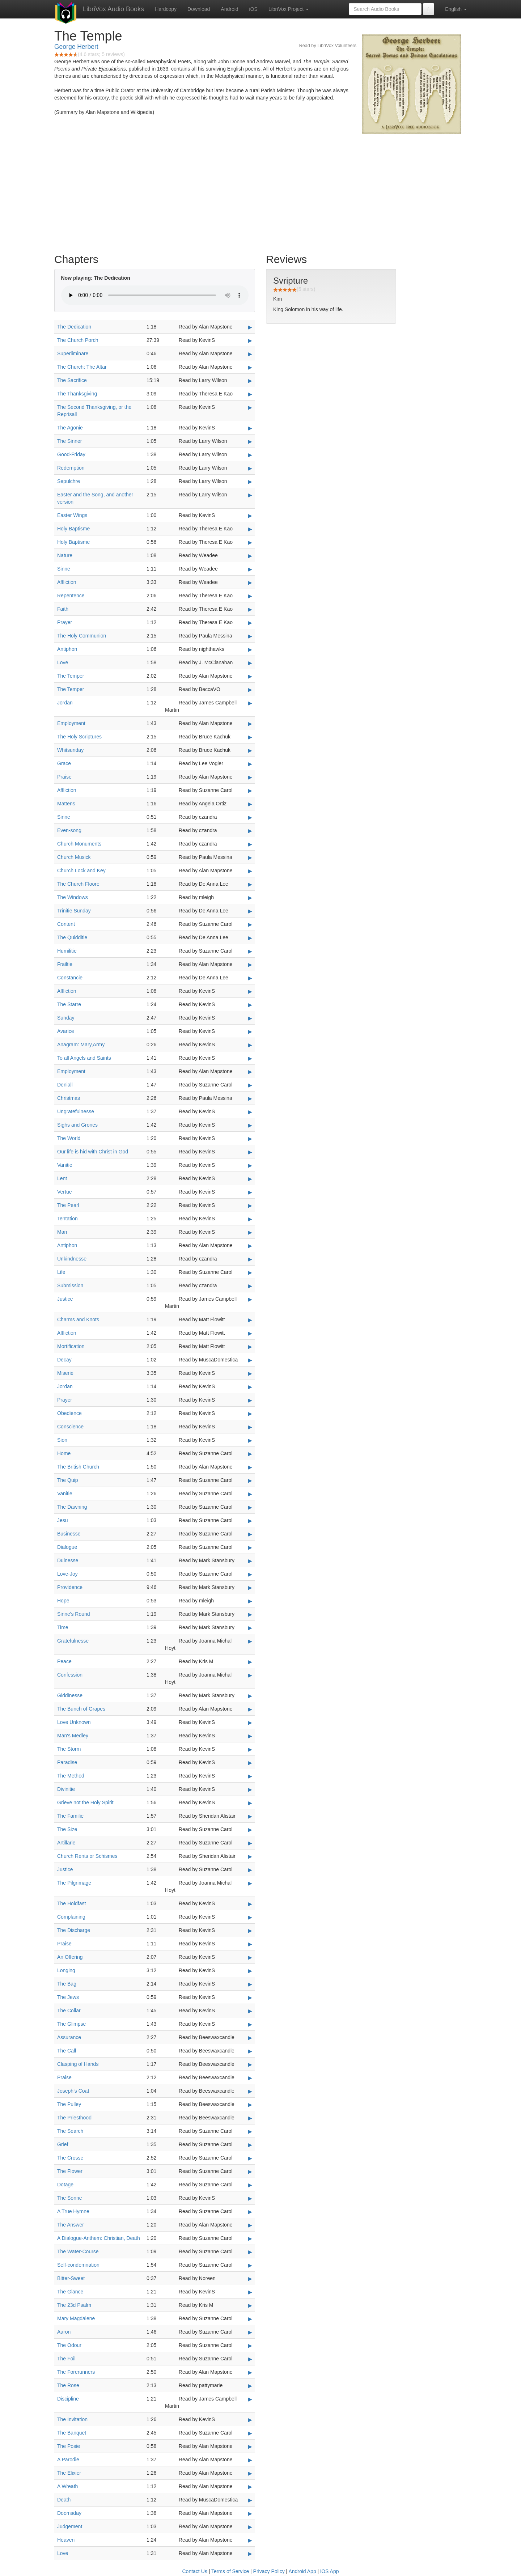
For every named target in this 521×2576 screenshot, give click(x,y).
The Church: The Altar (82, 367)
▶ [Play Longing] (250, 1970)
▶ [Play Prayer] (250, 622)
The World (68, 1138)
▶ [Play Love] (250, 662)
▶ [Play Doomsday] (250, 2513)
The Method (70, 1776)
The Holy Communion (81, 636)
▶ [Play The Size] (250, 1829)
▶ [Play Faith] (250, 609)
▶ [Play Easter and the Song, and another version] (250, 494)
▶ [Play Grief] (250, 2144)
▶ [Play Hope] (250, 1600)
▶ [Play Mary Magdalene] (250, 2318)
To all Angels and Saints (84, 1058)
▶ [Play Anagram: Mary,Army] (250, 1044)
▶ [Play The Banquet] (250, 2433)
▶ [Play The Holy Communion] (250, 636)
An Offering (70, 1957)
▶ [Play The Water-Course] (250, 2251)
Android (229, 9)
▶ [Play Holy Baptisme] (250, 528)
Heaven (66, 2540)
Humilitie (67, 951)
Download (198, 9)
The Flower (69, 2171)
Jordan (65, 703)
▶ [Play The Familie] (250, 1816)
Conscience (70, 1426)
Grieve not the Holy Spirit (85, 1802)
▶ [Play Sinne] (250, 569)
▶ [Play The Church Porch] (250, 340)
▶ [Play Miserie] (250, 1373)
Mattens (66, 803)
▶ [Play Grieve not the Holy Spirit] (250, 1802)
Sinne (63, 569)
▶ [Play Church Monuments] (250, 844)
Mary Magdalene (76, 2318)
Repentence (71, 595)
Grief (62, 2144)
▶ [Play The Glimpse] (250, 2024)
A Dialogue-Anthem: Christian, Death (98, 2238)
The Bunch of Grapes (81, 1709)
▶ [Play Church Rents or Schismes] (250, 1856)
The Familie (70, 1816)
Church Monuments (79, 844)
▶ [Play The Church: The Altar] (250, 367)
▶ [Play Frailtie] (250, 964)
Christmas (68, 1098)
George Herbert (76, 46)
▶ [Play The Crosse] (250, 2158)
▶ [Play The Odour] (250, 2345)
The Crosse (70, 2158)
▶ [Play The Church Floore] (250, 884)
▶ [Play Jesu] (250, 1520)
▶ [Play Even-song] (250, 830)
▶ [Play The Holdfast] (250, 1903)
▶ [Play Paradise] (250, 1762)
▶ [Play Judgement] (250, 2526)
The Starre (69, 1004)
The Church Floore (78, 884)
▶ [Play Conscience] (250, 1426)
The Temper (70, 676)
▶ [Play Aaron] (250, 2332)
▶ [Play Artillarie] (250, 1843)
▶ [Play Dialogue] (250, 1547)
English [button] (456, 9)
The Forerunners (76, 2372)
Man (62, 1232)
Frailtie (64, 964)
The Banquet (71, 2433)
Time (62, 1627)
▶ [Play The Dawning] (250, 1507)
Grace (64, 763)
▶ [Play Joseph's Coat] (250, 2091)
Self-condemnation (78, 2265)
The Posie (68, 2446)
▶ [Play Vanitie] (250, 1165)
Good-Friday (71, 454)
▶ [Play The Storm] (250, 1749)
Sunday (65, 1018)
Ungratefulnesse (75, 1111)
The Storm (69, 1749)
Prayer (64, 622)
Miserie (65, 1373)
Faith (62, 609)
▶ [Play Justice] (250, 1299)
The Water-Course (78, 2251)
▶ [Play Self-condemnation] (250, 2265)
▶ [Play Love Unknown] (250, 1722)
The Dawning (72, 1507)
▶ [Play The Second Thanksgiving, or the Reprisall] (250, 407)
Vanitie (64, 1165)
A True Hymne (73, 2211)
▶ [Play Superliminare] (250, 353)
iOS (253, 9)
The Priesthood (74, 2117)
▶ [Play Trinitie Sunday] (250, 911)
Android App (302, 2571)
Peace (64, 1661)
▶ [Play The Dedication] (250, 327)
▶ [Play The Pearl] (250, 1205)
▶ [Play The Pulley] (250, 2104)
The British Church (78, 1467)
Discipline (68, 2399)
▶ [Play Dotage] (250, 2184)
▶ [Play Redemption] (250, 468)
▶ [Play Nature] (250, 555)
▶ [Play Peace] (250, 1661)
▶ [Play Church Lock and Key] (250, 870)
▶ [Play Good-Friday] (250, 454)
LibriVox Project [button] (288, 9)
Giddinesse (69, 1695)
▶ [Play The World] (250, 1138)
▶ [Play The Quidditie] (250, 937)
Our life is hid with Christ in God (92, 1151)
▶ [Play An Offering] (250, 1957)
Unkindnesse (71, 1259)
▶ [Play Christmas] (250, 1098)
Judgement (69, 2526)
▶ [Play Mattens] (250, 803)
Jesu (62, 1520)
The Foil (66, 2358)
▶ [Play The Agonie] (250, 428)
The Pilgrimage (74, 1883)
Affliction (66, 582)
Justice (65, 1299)
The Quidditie (72, 937)
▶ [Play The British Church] (250, 1467)
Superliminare (72, 353)
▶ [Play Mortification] (250, 1346)
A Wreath (67, 2486)
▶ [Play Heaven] (250, 2540)
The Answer (70, 2225)
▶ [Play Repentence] (250, 595)
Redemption (71, 468)
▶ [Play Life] (250, 1272)
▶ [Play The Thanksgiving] (250, 394)
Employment (71, 723)
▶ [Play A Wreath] (250, 2486)
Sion (62, 1440)
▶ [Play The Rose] (250, 2385)
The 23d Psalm (74, 2305)
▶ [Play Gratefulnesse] (250, 1641)
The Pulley (69, 2104)
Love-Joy (67, 1574)
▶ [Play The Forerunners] (250, 2372)
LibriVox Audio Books (113, 9)
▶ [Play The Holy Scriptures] (250, 737)
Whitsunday (70, 750)
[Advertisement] (260, 191)
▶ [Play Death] (250, 2500)
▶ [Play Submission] (250, 1285)
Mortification (70, 1346)
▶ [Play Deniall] (250, 1085)
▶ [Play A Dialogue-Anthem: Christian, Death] (250, 2238)
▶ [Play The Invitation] (250, 2419)
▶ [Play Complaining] (250, 1917)
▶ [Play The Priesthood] (250, 2117)
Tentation (67, 1218)
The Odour (69, 2345)
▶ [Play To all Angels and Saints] (250, 1058)
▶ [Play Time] (250, 1627)
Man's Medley (72, 1735)
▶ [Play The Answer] (250, 2225)
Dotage (65, 2184)
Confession (69, 1675)
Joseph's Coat (73, 2091)
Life (61, 1272)
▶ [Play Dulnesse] (250, 1560)
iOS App (329, 2571)
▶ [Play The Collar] (250, 2010)
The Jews (68, 1997)
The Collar (69, 2010)
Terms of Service (230, 2571)
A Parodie (68, 2459)
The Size (67, 1829)
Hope (63, 1600)
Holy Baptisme (73, 528)
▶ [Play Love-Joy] (250, 1574)
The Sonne (69, 2198)
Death (64, 2500)
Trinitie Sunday (74, 911)
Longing (66, 1970)
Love (62, 662)
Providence (69, 1587)
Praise (64, 777)
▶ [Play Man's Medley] (250, 1735)
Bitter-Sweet (71, 2278)
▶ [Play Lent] (250, 1178)
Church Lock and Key (81, 870)
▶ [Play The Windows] (250, 897)
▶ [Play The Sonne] (250, 2198)
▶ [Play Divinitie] (250, 1789)
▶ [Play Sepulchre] (250, 481)
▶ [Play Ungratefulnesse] (250, 1111)
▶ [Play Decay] (250, 1360)
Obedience (69, 1413)
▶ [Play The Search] (250, 2131)
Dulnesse (67, 1560)
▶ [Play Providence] (250, 1587)
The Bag (66, 1984)
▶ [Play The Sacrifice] (250, 380)
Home (64, 1453)
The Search (70, 2131)
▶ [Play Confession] (250, 1675)
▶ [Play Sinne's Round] (250, 1614)
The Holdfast (71, 1903)
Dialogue (67, 1547)
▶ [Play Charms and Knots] (250, 1319)
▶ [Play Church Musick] (250, 857)
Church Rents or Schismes (87, 1856)
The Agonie (70, 428)
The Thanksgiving (77, 394)
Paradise (67, 1762)
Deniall (65, 1085)
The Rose (68, 2385)
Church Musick (74, 857)
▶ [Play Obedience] (250, 1413)
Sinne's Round (73, 1614)
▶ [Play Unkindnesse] (250, 1259)
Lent (62, 1178)
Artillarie (66, 1843)
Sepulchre (68, 481)
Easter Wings (72, 515)
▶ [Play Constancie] (250, 977)
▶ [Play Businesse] (250, 1534)
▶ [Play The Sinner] (250, 441)
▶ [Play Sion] (250, 1440)
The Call (66, 2051)
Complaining (71, 1917)
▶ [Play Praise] (250, 777)
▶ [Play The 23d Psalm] (250, 2305)
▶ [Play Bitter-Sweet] (250, 2278)
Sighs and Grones (77, 1125)
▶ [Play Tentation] (250, 1218)
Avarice (65, 1031)
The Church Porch (77, 340)
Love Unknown (74, 1722)
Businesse (69, 1534)
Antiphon (67, 649)
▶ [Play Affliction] (250, 582)
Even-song (69, 830)
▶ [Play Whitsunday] (250, 750)
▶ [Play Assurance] (250, 2037)
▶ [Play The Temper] (250, 676)
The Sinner (69, 441)
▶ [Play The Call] (250, 2051)
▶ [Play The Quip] (250, 1480)
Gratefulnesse (73, 1641)
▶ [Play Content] (250, 924)
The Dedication (74, 327)
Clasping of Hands (77, 2064)
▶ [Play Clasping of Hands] (250, 2064)
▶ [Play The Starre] (250, 1004)
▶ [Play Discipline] (250, 2399)
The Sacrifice (72, 380)
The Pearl (68, 1205)
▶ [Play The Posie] (250, 2446)
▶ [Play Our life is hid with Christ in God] (250, 1151)
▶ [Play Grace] (250, 763)
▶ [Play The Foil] (250, 2358)
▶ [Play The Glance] (250, 2292)
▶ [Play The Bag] (250, 1984)
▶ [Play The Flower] (250, 2171)
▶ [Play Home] (250, 1453)
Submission (70, 1285)
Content (66, 924)
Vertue (64, 1192)
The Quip (67, 1480)
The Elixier (69, 2473)
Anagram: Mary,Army (81, 1044)
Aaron (64, 2332)
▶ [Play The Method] (250, 1776)
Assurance (69, 2037)
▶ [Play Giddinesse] (250, 1695)
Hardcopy (166, 9)
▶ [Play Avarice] (250, 1031)
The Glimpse (71, 2024)
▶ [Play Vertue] (250, 1192)
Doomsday (69, 2513)
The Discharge (73, 1930)
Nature (64, 555)
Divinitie (66, 1789)
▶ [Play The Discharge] (250, 1930)
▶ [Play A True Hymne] (250, 2211)
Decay (64, 1360)
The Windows (72, 897)
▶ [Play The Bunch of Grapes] (250, 1709)
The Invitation (72, 2419)
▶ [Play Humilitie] (250, 951)
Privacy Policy (269, 2571)
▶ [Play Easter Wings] (250, 515)
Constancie (69, 977)
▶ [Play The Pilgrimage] (250, 1883)
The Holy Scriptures (79, 737)
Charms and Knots (78, 1319)
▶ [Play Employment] (250, 723)
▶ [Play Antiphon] (250, 649)
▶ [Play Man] (250, 1232)
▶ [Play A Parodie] (250, 2459)
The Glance (70, 2292)
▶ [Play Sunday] (250, 1018)
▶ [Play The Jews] (250, 1997)
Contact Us (194, 2571)
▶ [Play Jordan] (250, 703)
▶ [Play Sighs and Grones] (250, 1125)
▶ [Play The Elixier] (250, 2473)
